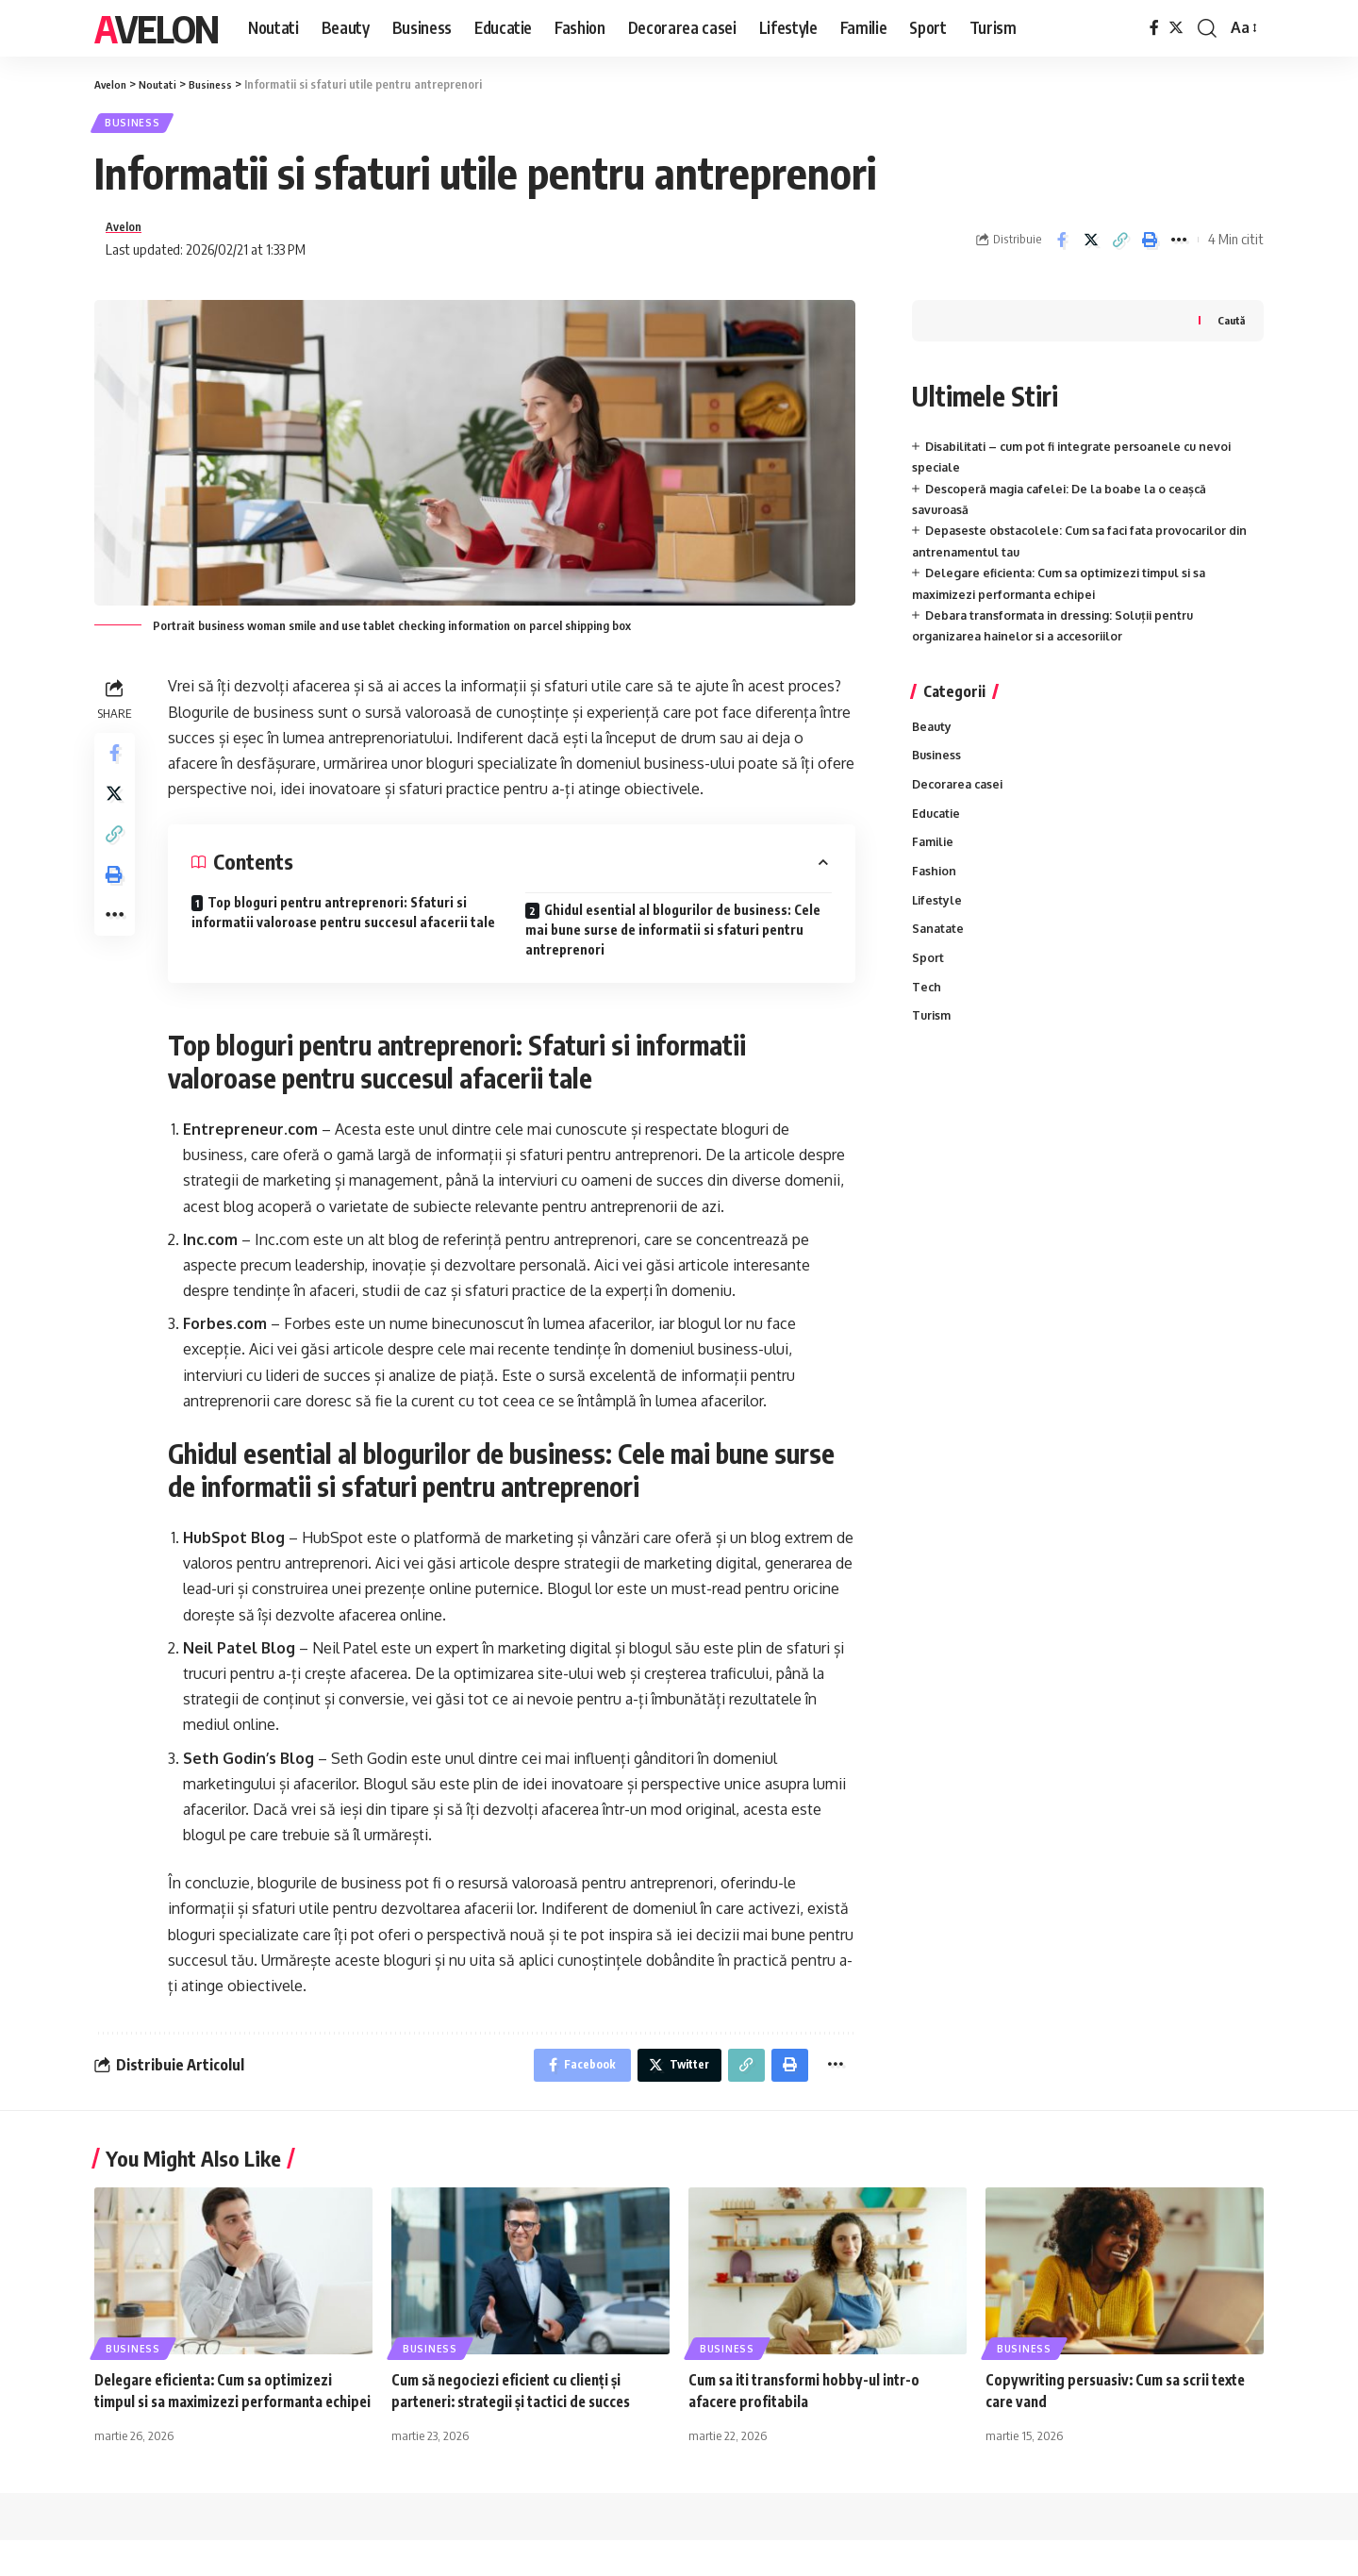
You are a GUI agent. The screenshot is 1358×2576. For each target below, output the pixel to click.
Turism (932, 1040)
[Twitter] (1176, 28)
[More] (1179, 247)
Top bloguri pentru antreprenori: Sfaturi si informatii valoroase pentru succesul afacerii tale (343, 922)
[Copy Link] (1120, 247)
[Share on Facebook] (1062, 247)
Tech (927, 1010)
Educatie (938, 829)
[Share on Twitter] (1091, 247)
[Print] (1149, 247)
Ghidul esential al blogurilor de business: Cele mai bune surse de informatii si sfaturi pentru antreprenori (672, 940)
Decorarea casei (960, 798)
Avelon (156, 28)
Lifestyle (938, 919)
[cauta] (1207, 28)
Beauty (933, 737)
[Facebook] (1154, 28)
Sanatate (939, 949)
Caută (1230, 331)
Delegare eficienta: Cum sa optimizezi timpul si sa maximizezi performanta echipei (220, 2416)
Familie (934, 859)
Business (138, 126)
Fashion (935, 889)
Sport (928, 980)
